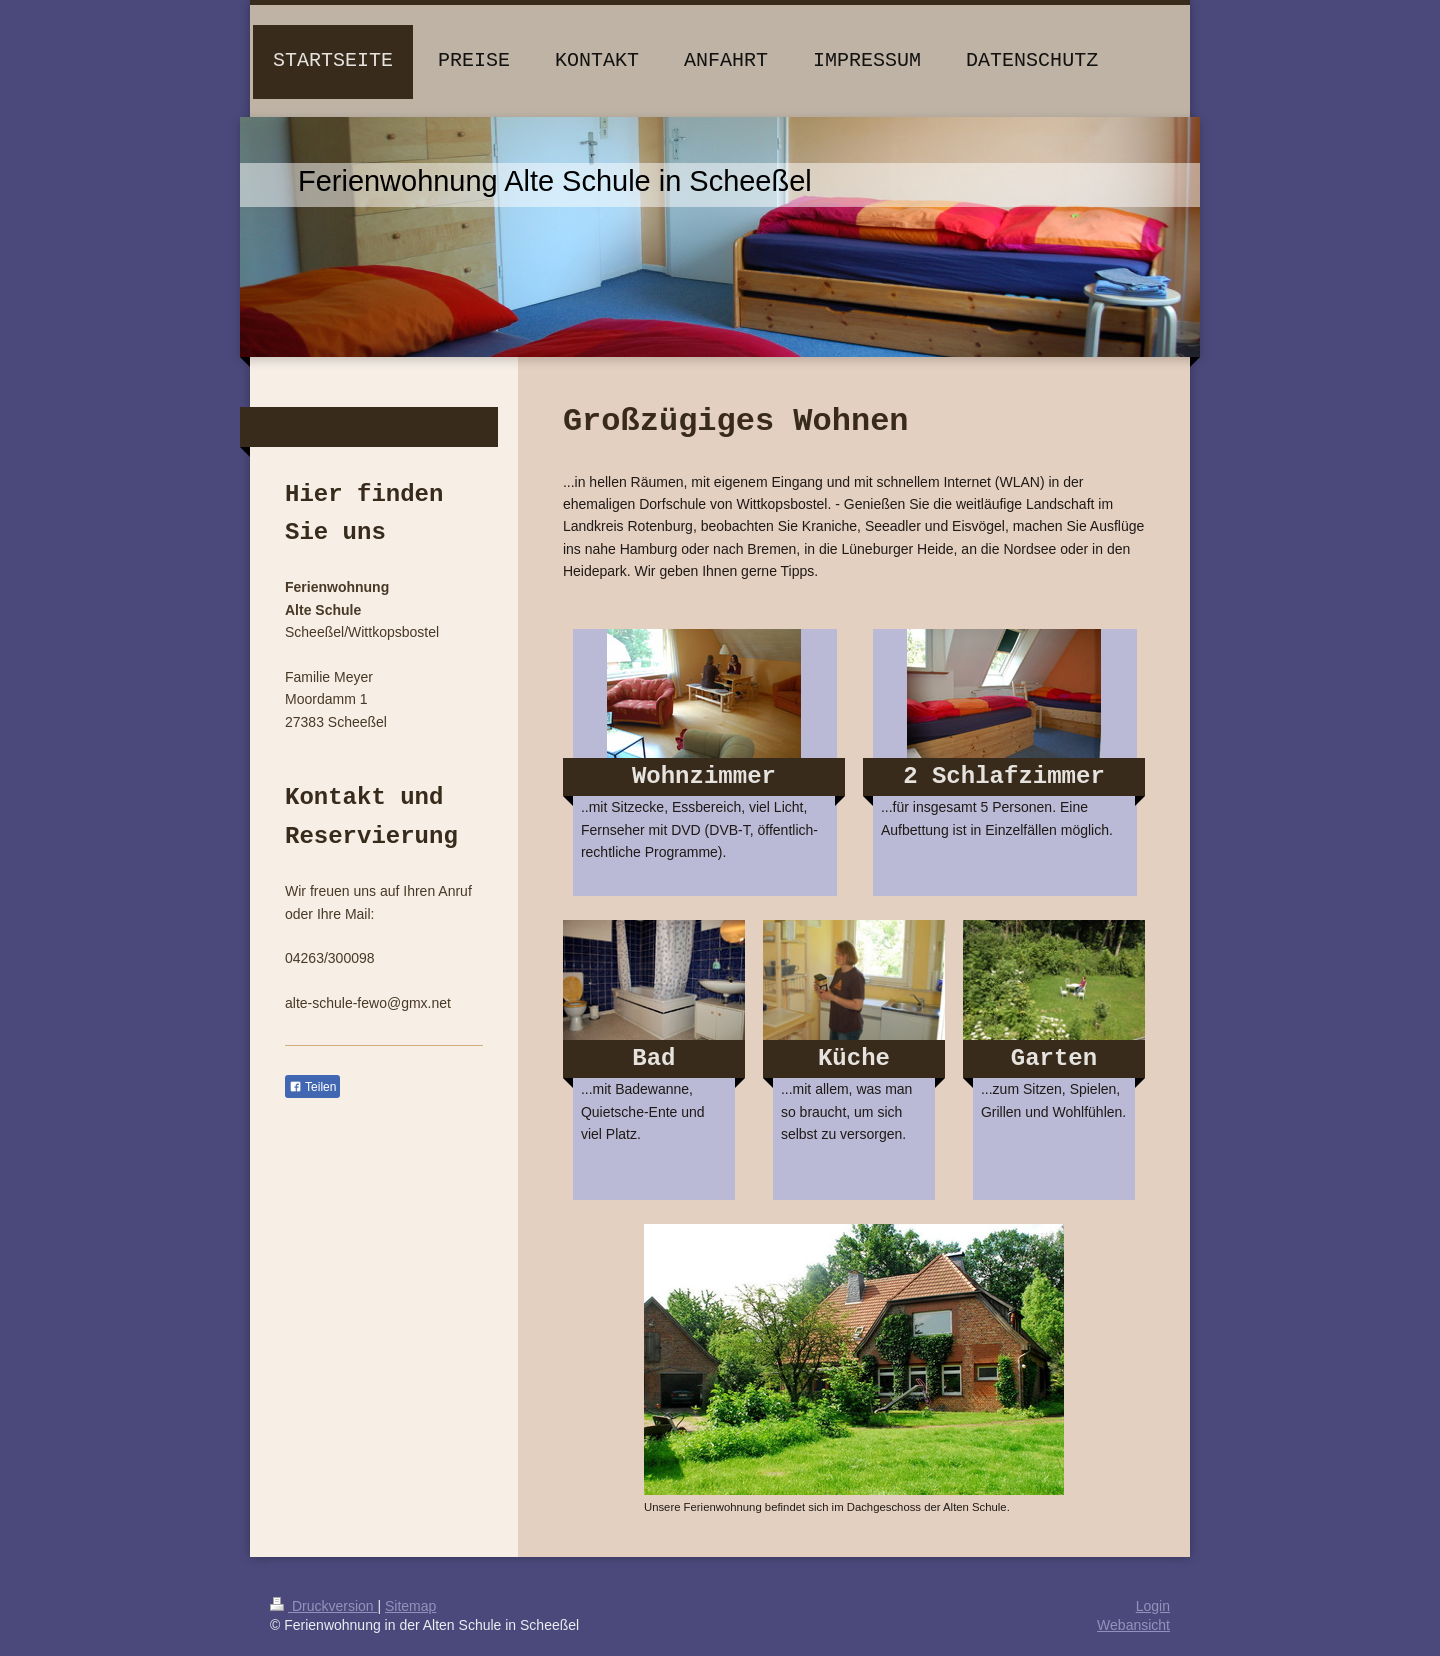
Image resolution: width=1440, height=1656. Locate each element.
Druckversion (323, 1606)
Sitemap (410, 1606)
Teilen (312, 1087)
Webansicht (1133, 1625)
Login (1153, 1606)
